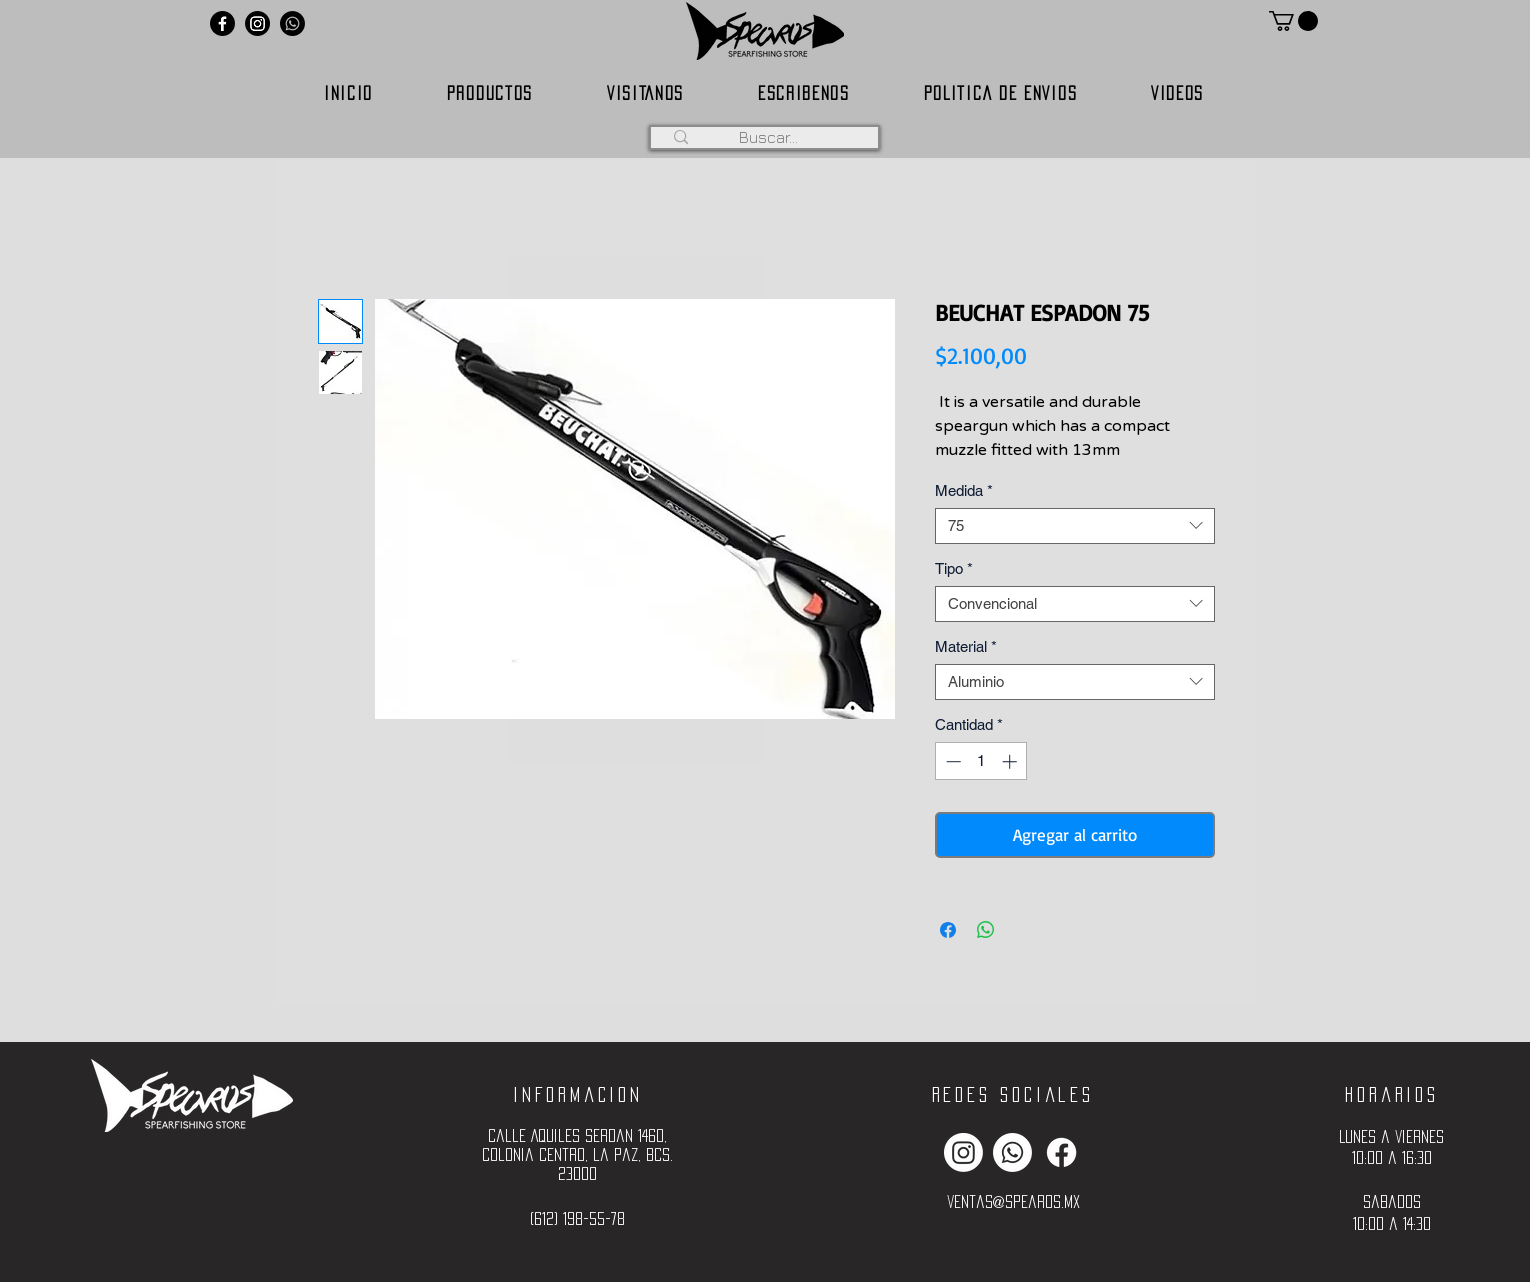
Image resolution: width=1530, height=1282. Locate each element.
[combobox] (1075, 526)
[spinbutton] (981, 761)
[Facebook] (222, 23)
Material (966, 646)
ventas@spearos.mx (1013, 1201)
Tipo (954, 568)
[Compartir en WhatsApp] (986, 930)
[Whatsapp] (292, 23)
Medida (964, 490)
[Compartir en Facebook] (948, 930)
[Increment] (1011, 761)
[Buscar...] (768, 137)
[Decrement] (951, 761)
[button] (1293, 21)
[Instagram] (257, 23)
